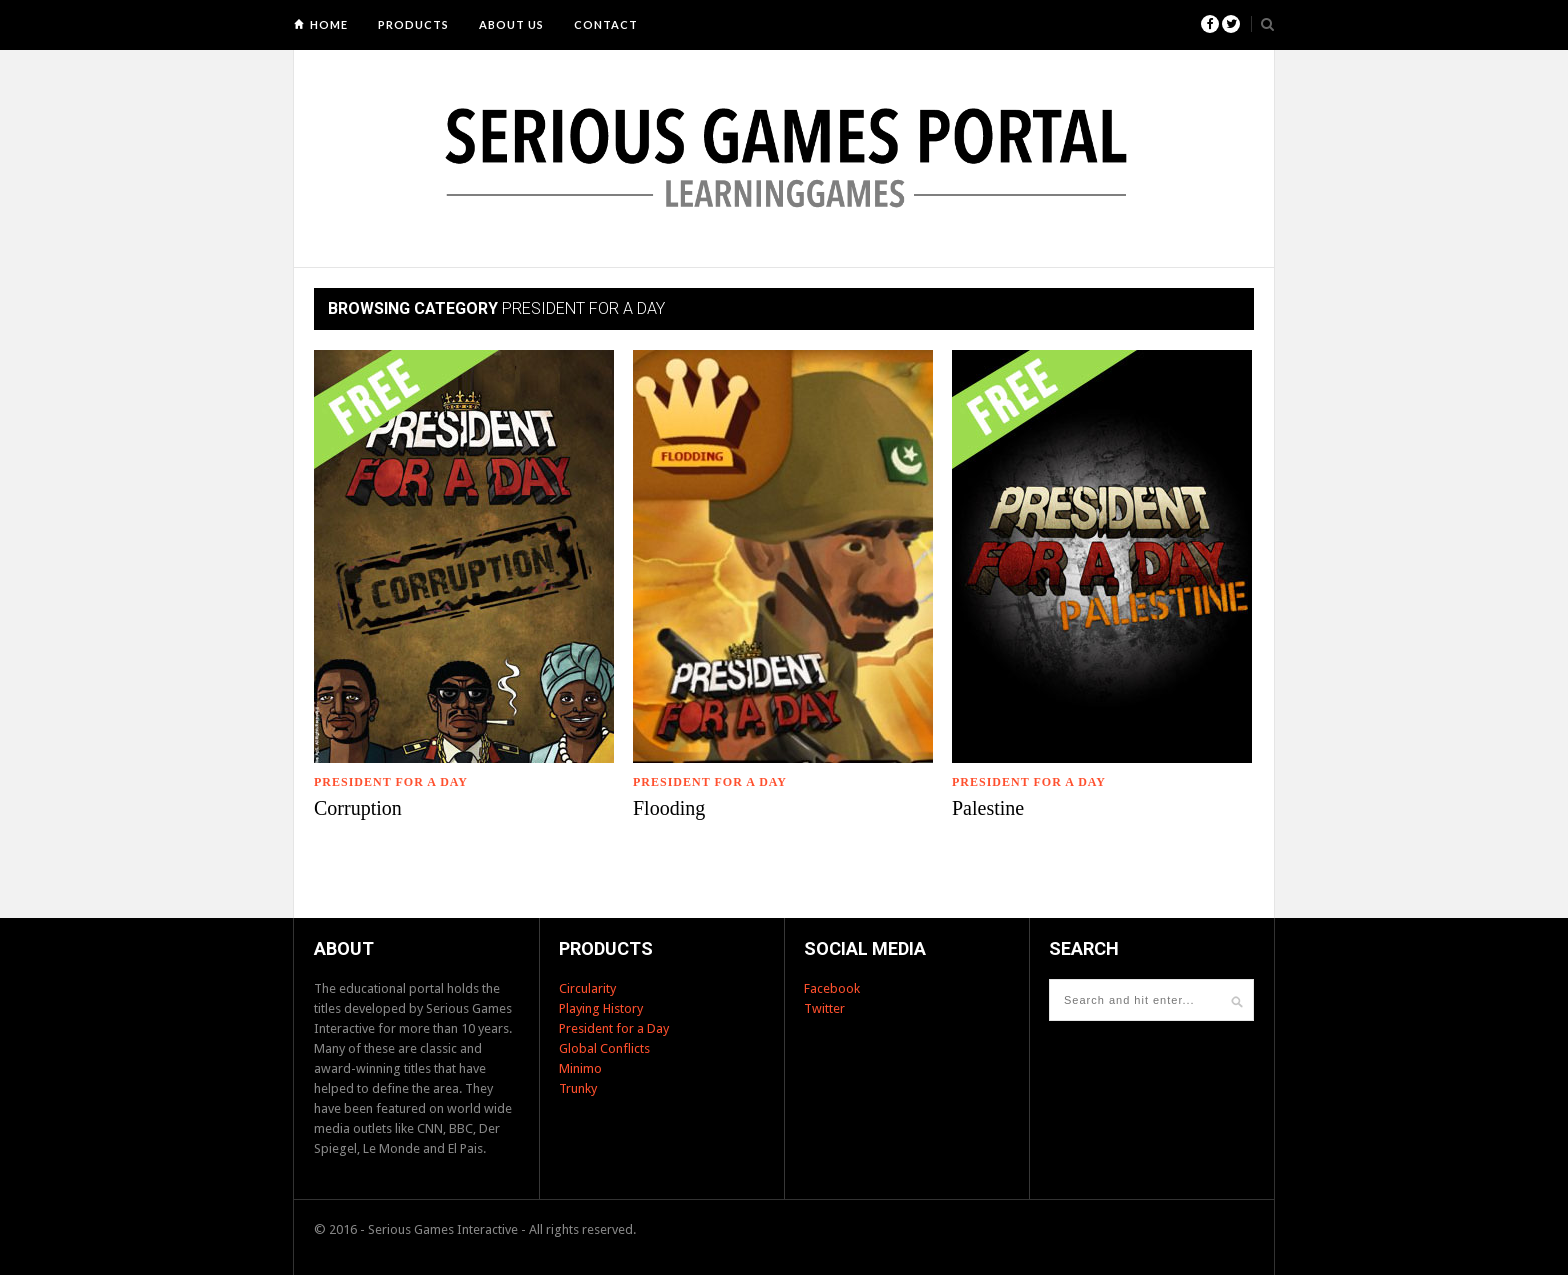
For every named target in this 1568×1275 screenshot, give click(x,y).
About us (511, 24)
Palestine (988, 808)
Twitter (824, 1008)
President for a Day (391, 782)
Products (413, 24)
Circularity (587, 988)
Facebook (832, 988)
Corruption (358, 808)
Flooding (669, 808)
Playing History (601, 1008)
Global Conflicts (604, 1048)
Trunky (578, 1088)
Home (329, 24)
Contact (606, 24)
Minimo (580, 1068)
